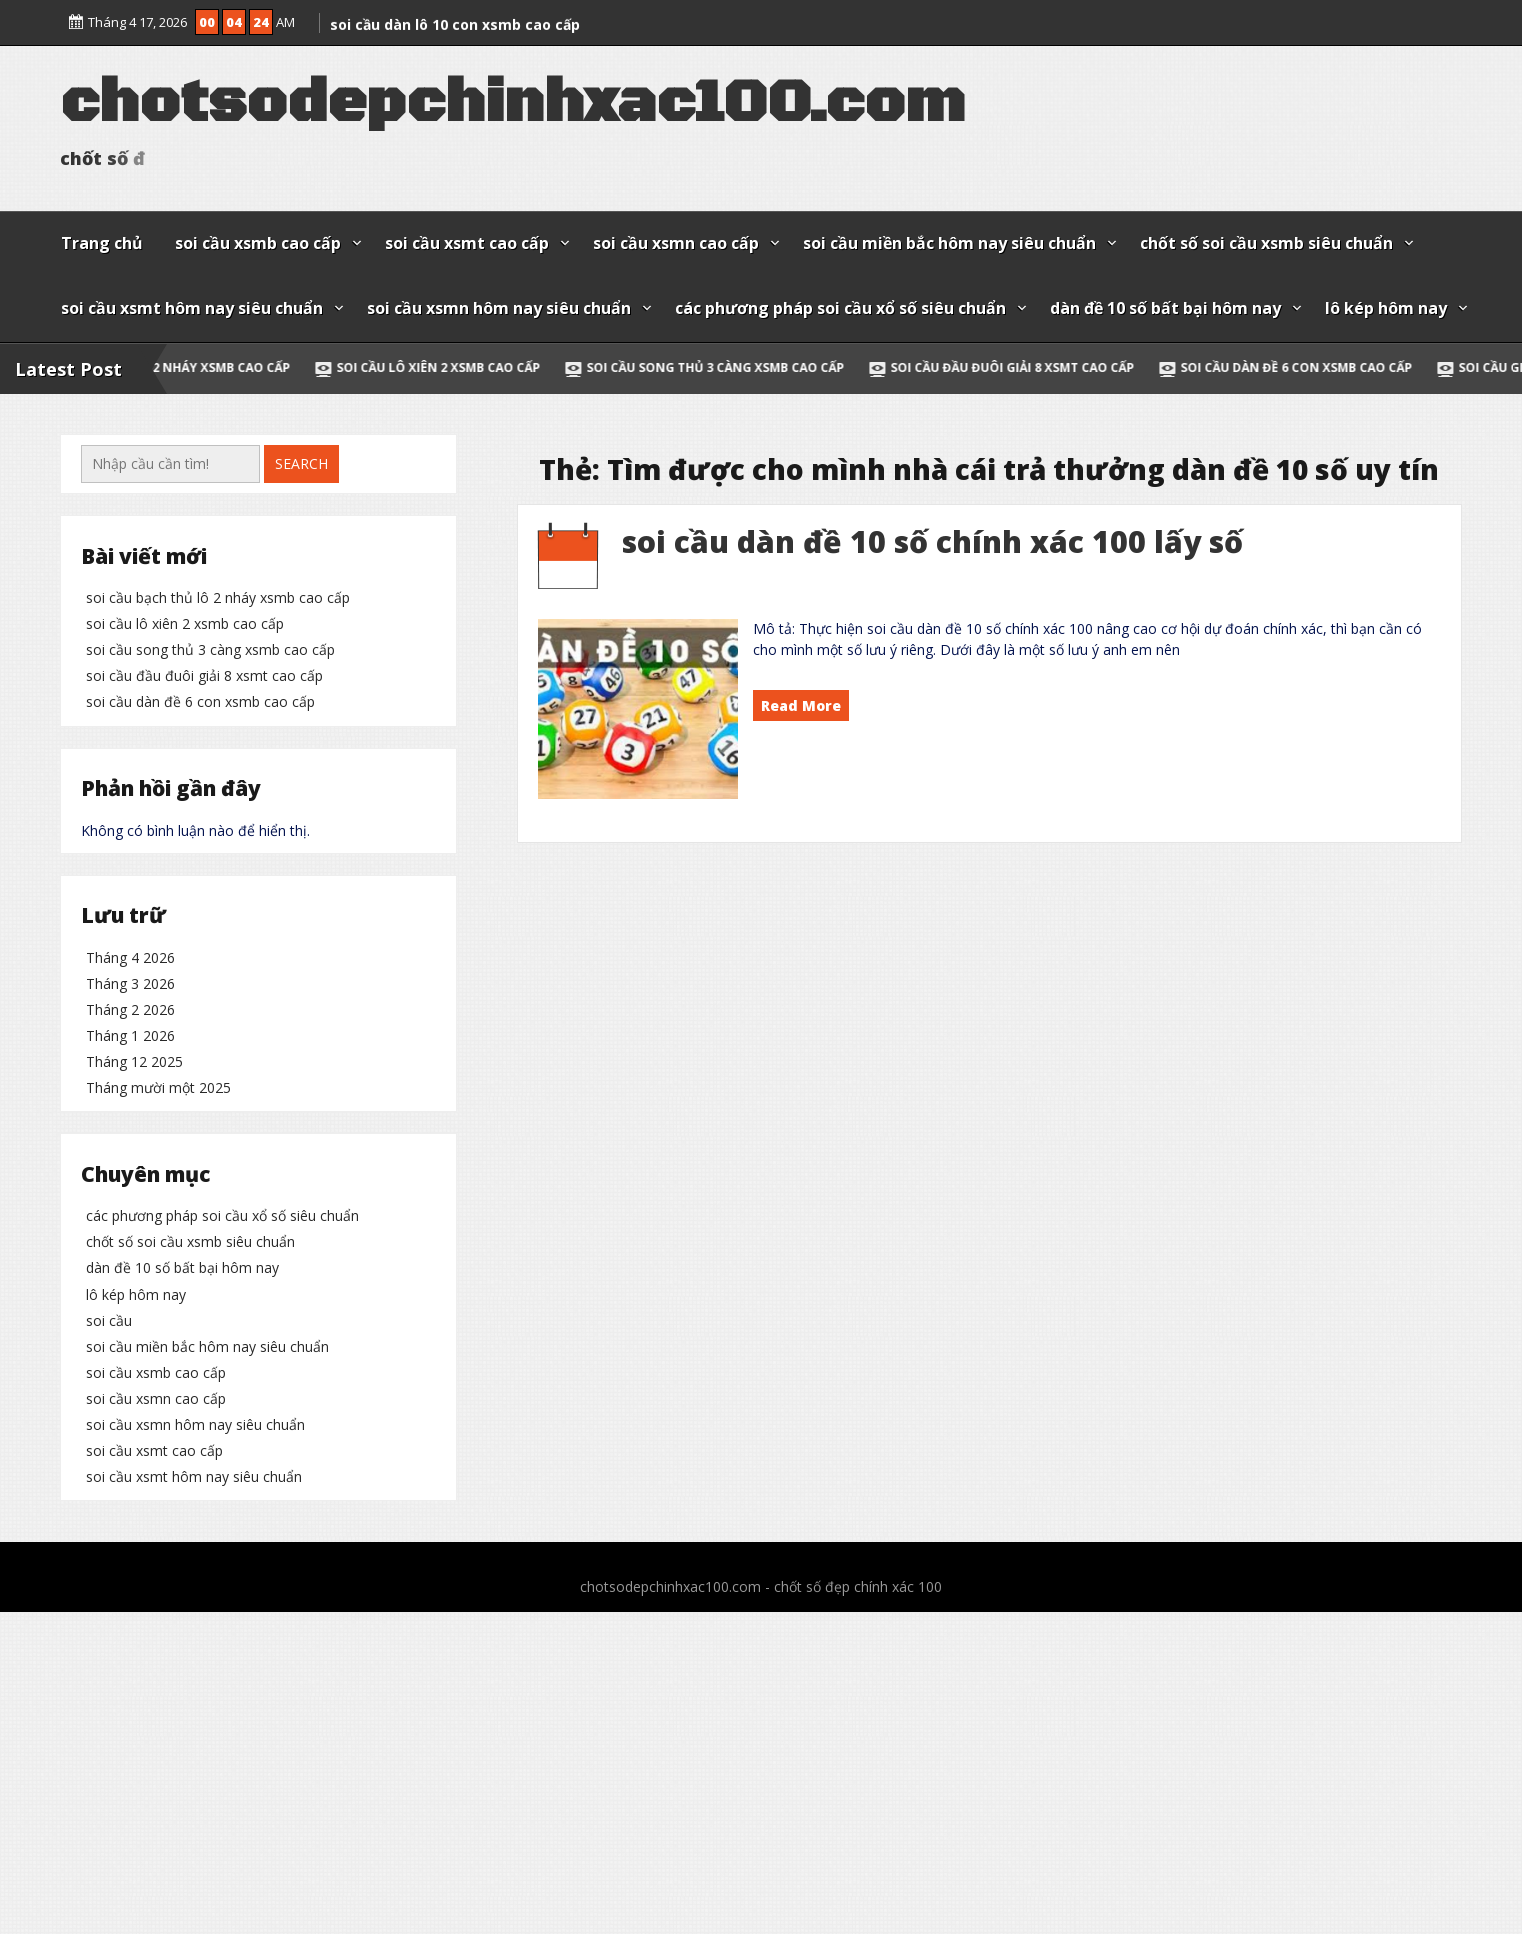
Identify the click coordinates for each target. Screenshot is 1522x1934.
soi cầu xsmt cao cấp (467, 243)
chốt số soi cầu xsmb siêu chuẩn (1266, 243)
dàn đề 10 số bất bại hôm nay (1165, 308)
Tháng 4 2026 (130, 1173)
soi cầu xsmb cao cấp (258, 243)
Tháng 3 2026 (130, 1199)
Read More (801, 705)
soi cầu (109, 1654)
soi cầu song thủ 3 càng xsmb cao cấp (751, 367)
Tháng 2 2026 (130, 1225)
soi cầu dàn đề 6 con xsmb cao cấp (1332, 367)
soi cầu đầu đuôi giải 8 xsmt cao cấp (1048, 367)
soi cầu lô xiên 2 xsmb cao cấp (474, 367)
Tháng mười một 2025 (158, 1303)
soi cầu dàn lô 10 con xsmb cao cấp (455, 17)
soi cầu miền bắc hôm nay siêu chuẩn (949, 243)
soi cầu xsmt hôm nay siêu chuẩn (192, 308)
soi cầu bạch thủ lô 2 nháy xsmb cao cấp (188, 367)
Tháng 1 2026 (130, 1251)
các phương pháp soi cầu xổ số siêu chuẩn (840, 308)
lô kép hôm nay (1386, 308)
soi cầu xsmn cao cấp (676, 243)
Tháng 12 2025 (134, 1277)
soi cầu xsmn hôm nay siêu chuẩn (499, 308)
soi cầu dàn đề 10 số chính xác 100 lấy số (932, 541)
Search (301, 463)
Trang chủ (102, 243)
